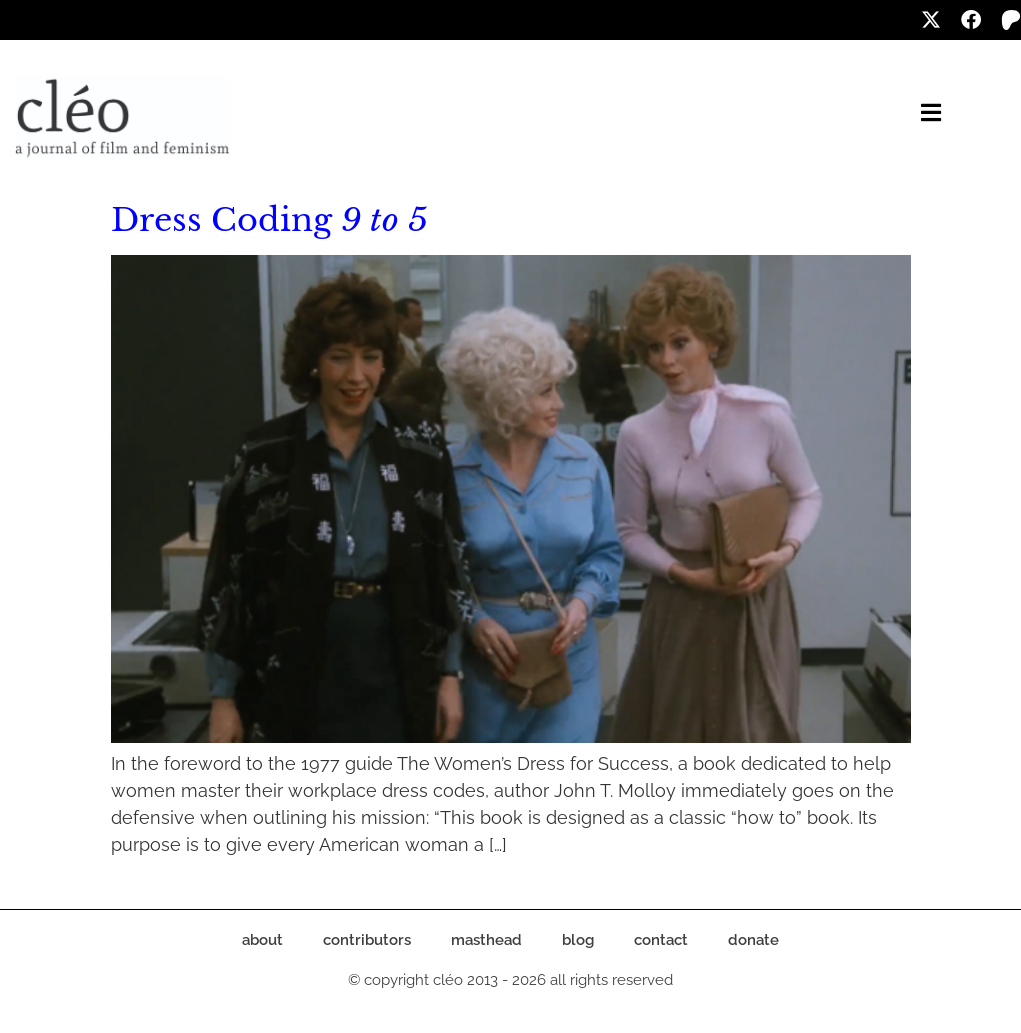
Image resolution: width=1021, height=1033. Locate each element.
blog (578, 940)
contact (661, 940)
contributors (367, 940)
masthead (486, 940)
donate (753, 940)
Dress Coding (269, 220)
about (262, 940)
